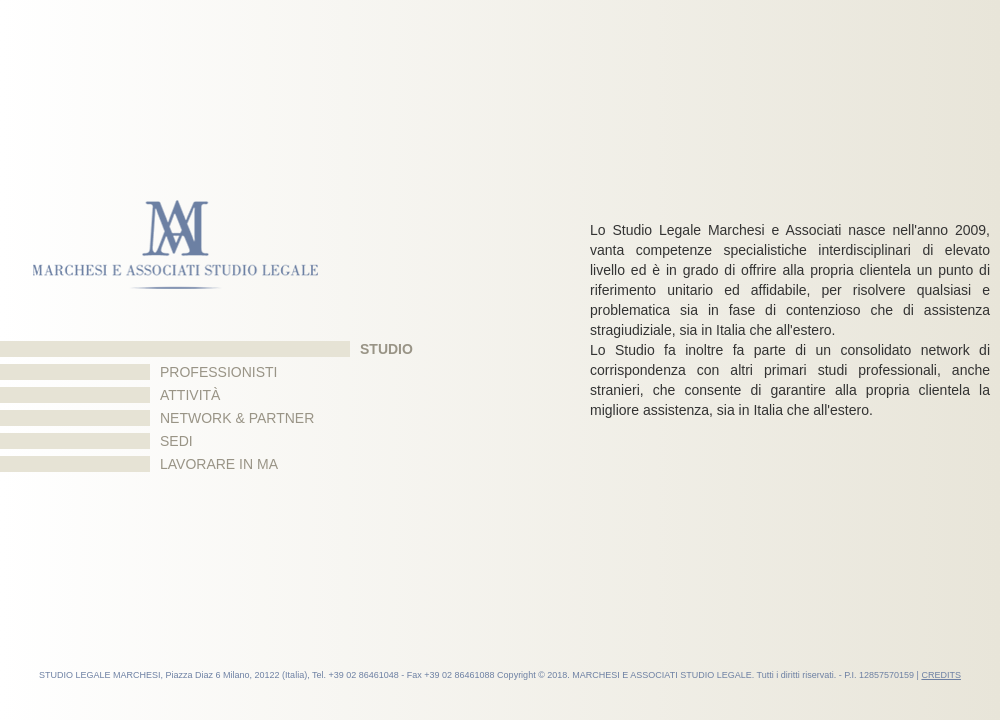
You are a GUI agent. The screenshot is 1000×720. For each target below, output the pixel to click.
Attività (190, 395)
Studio (386, 349)
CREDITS (941, 675)
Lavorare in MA (219, 464)
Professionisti (218, 372)
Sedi (176, 441)
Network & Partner (237, 418)
